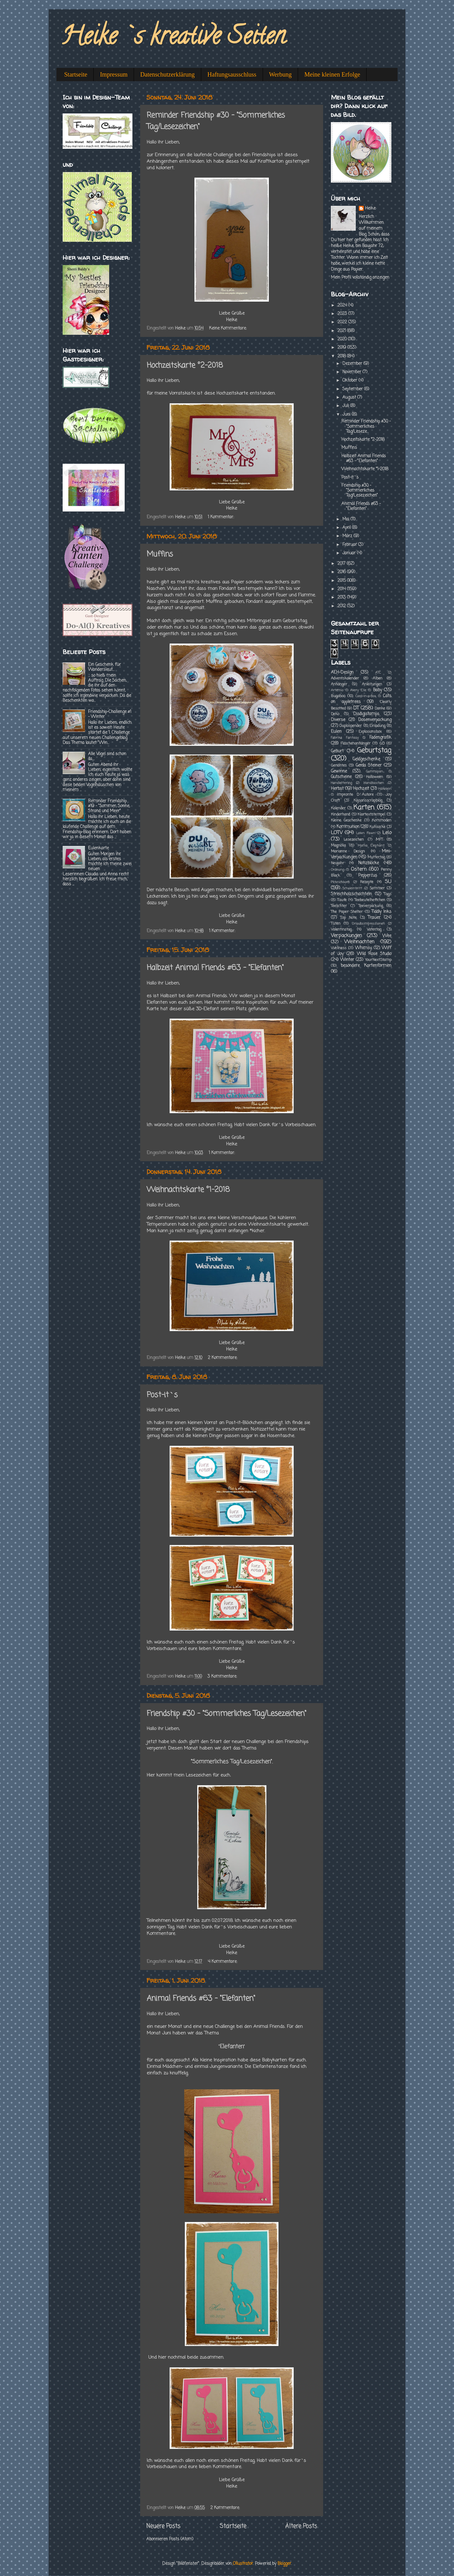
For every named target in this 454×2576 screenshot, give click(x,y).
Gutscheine (341, 777)
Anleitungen (372, 684)
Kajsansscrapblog (368, 800)
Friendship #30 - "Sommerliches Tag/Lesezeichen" (226, 1714)
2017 (342, 563)
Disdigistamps (366, 714)
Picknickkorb (340, 882)
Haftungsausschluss (231, 74)
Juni (347, 414)
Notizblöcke (368, 863)
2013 (342, 597)
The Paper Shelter (347, 912)
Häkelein (384, 788)
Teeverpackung (370, 906)
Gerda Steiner (369, 765)
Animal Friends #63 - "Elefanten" (201, 1998)
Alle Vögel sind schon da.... (107, 756)
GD (382, 743)
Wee (386, 936)
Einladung (377, 726)
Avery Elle (358, 690)
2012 (342, 606)
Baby (377, 690)
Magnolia (338, 845)
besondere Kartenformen (366, 966)
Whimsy (363, 948)
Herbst (337, 789)
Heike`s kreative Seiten (173, 38)
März (348, 536)
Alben (377, 678)
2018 (342, 356)
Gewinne (339, 771)
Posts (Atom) (181, 2539)
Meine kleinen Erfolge (332, 74)
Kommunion (347, 827)
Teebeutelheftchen (369, 900)
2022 (342, 322)
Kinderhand (340, 814)
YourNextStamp (378, 960)
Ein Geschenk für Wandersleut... (104, 667)
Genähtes (339, 765)
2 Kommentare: (223, 1358)
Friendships (264, 155)
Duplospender (350, 726)
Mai (346, 519)
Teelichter (339, 906)
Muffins (160, 554)
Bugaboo (338, 696)
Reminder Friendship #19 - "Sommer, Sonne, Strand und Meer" (109, 806)
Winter (347, 960)
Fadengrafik (380, 737)
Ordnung (337, 869)
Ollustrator (243, 2564)
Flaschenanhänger (355, 743)
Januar (349, 553)
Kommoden (381, 820)
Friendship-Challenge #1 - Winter (109, 714)
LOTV (337, 833)
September (353, 389)
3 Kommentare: (222, 1676)
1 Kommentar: (221, 517)
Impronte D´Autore (355, 795)
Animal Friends (269, 2026)
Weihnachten (359, 942)
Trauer (374, 917)
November (352, 372)
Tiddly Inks (381, 912)
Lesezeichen (354, 840)
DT (356, 708)
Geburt (337, 751)
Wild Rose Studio (374, 954)
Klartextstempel (371, 814)
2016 (342, 572)
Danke (380, 708)
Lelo (386, 833)
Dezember (352, 364)
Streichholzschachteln (351, 894)
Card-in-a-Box (365, 696)
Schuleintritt (352, 888)
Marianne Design (348, 851)
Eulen (336, 731)
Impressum (113, 74)
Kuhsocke (377, 827)
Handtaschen (374, 783)
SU (388, 882)
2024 (342, 305)
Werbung (280, 74)
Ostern (359, 869)
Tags (387, 894)
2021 (342, 331)
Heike (370, 209)
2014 (342, 589)
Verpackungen (346, 936)
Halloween (374, 777)
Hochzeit (361, 789)
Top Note (348, 918)
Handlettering (341, 783)
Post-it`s (162, 1395)
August (349, 397)
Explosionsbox (370, 732)
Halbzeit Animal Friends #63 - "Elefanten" (215, 968)
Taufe (342, 900)
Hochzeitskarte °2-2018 (185, 365)
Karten (364, 808)
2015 (342, 581)
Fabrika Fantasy (345, 737)
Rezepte (366, 882)
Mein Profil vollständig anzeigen (360, 277)
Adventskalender (345, 678)
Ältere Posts (301, 2526)
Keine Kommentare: (228, 328)
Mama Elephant (371, 845)
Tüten (335, 924)
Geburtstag (374, 751)
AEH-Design (342, 672)
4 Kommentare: (223, 1962)
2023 (342, 314)
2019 (342, 347)
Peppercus (367, 875)
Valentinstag (341, 929)
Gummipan (374, 771)
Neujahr (337, 863)
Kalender (338, 808)
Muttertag (376, 857)
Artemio (337, 690)
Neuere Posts (163, 2526)
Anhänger (339, 684)
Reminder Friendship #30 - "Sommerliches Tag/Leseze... (366, 426)
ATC (378, 672)
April (347, 527)
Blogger (284, 2564)
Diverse (338, 720)
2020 (342, 339)
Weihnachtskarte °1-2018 (188, 1190)
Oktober (350, 380)
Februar (350, 545)
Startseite (75, 74)
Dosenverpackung (374, 720)
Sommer (377, 888)
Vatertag (374, 929)
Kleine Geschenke (346, 820)
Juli (346, 406)
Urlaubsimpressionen (368, 923)
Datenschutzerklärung (167, 74)
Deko (335, 714)
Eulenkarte (98, 848)
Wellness (338, 948)
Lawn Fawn (365, 833)
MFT (379, 840)
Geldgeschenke (366, 759)
